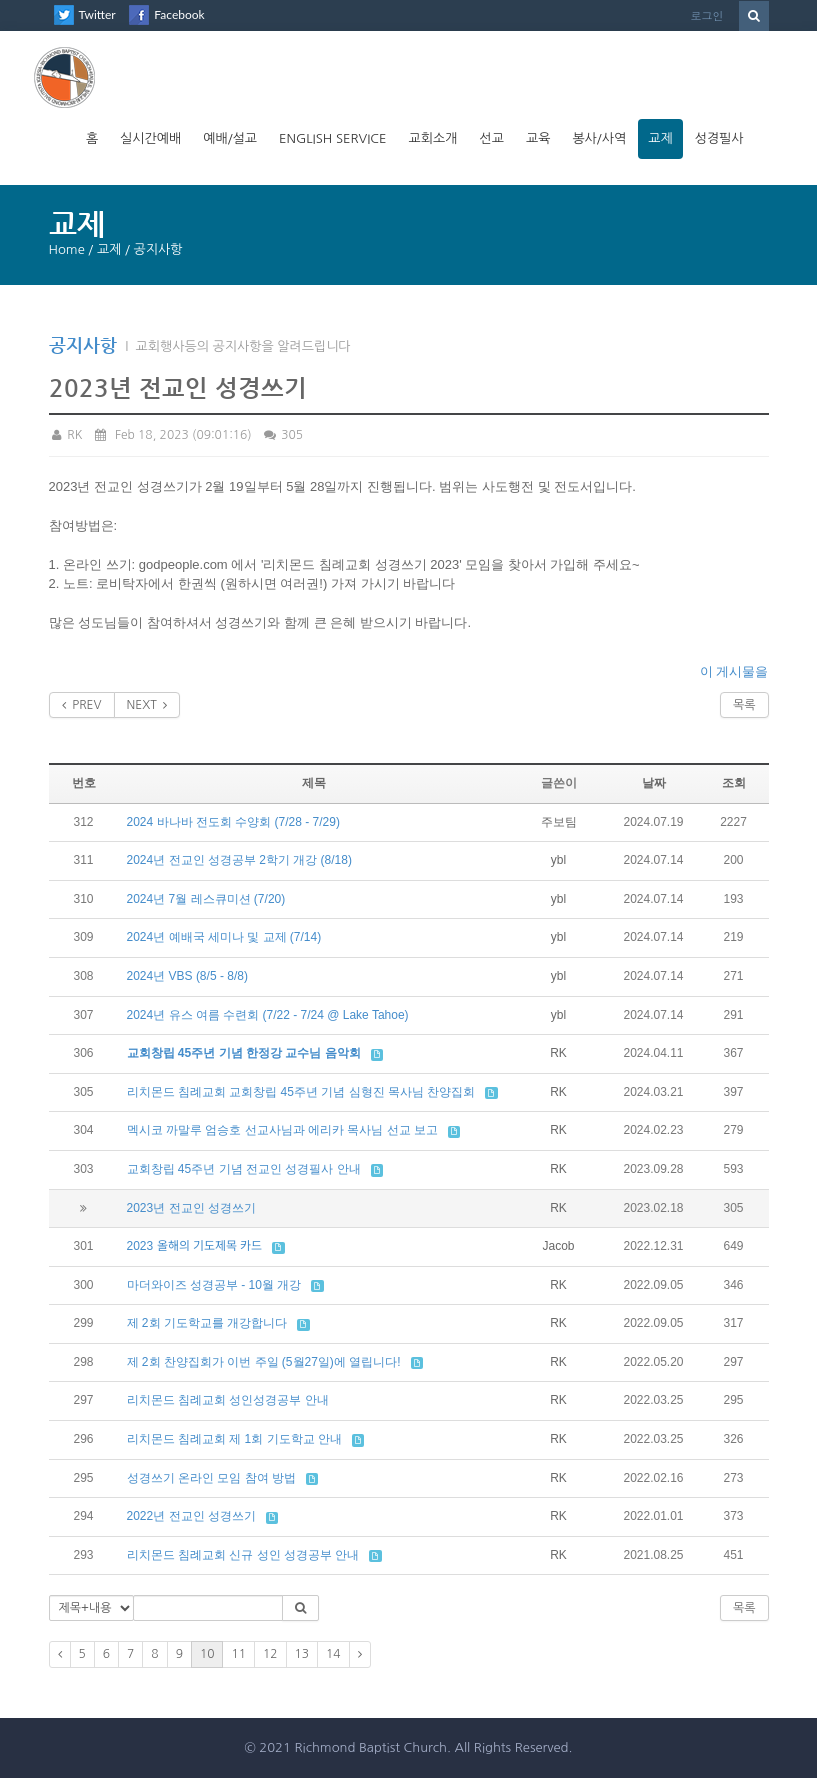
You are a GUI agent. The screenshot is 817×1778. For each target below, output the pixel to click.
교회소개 (433, 138)
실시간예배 (150, 138)
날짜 (654, 783)
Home (67, 249)
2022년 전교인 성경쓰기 (191, 1516)
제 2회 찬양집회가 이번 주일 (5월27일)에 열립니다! (264, 1362)
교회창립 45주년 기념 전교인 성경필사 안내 (244, 1169)
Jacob (558, 1246)
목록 (744, 705)
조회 (734, 783)
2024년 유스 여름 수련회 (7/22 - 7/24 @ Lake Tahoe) (268, 1015)
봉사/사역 (599, 138)
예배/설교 (230, 138)
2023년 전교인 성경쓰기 (191, 1208)
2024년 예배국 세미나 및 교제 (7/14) (224, 937)
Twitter (97, 14)
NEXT (147, 705)
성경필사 (719, 138)
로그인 (707, 15)
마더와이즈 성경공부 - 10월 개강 (214, 1285)
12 (270, 1654)
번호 (84, 783)
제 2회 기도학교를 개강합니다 (207, 1323)
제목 (314, 783)
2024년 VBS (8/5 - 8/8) (187, 976)
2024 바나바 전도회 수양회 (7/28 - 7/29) (233, 822)
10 (207, 1654)
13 (302, 1654)
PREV (82, 705)
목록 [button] (744, 1608)
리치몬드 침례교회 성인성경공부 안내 (228, 1400)
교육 (538, 138)
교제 (660, 138)
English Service (333, 138)
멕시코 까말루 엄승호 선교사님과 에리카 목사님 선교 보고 (282, 1130)
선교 (491, 138)
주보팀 (559, 822)
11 (238, 1654)
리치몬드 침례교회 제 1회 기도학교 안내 (234, 1439)
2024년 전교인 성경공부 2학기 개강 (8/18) (239, 860)
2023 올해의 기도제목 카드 (195, 1246)
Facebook (179, 14)
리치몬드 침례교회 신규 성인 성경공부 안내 (243, 1555)
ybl (558, 860)
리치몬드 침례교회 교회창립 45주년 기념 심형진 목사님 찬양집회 (301, 1092)
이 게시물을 (734, 671)
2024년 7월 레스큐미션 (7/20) (206, 899)
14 (333, 1654)
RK (66, 435)
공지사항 (83, 344)
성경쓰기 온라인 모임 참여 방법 (211, 1478)
